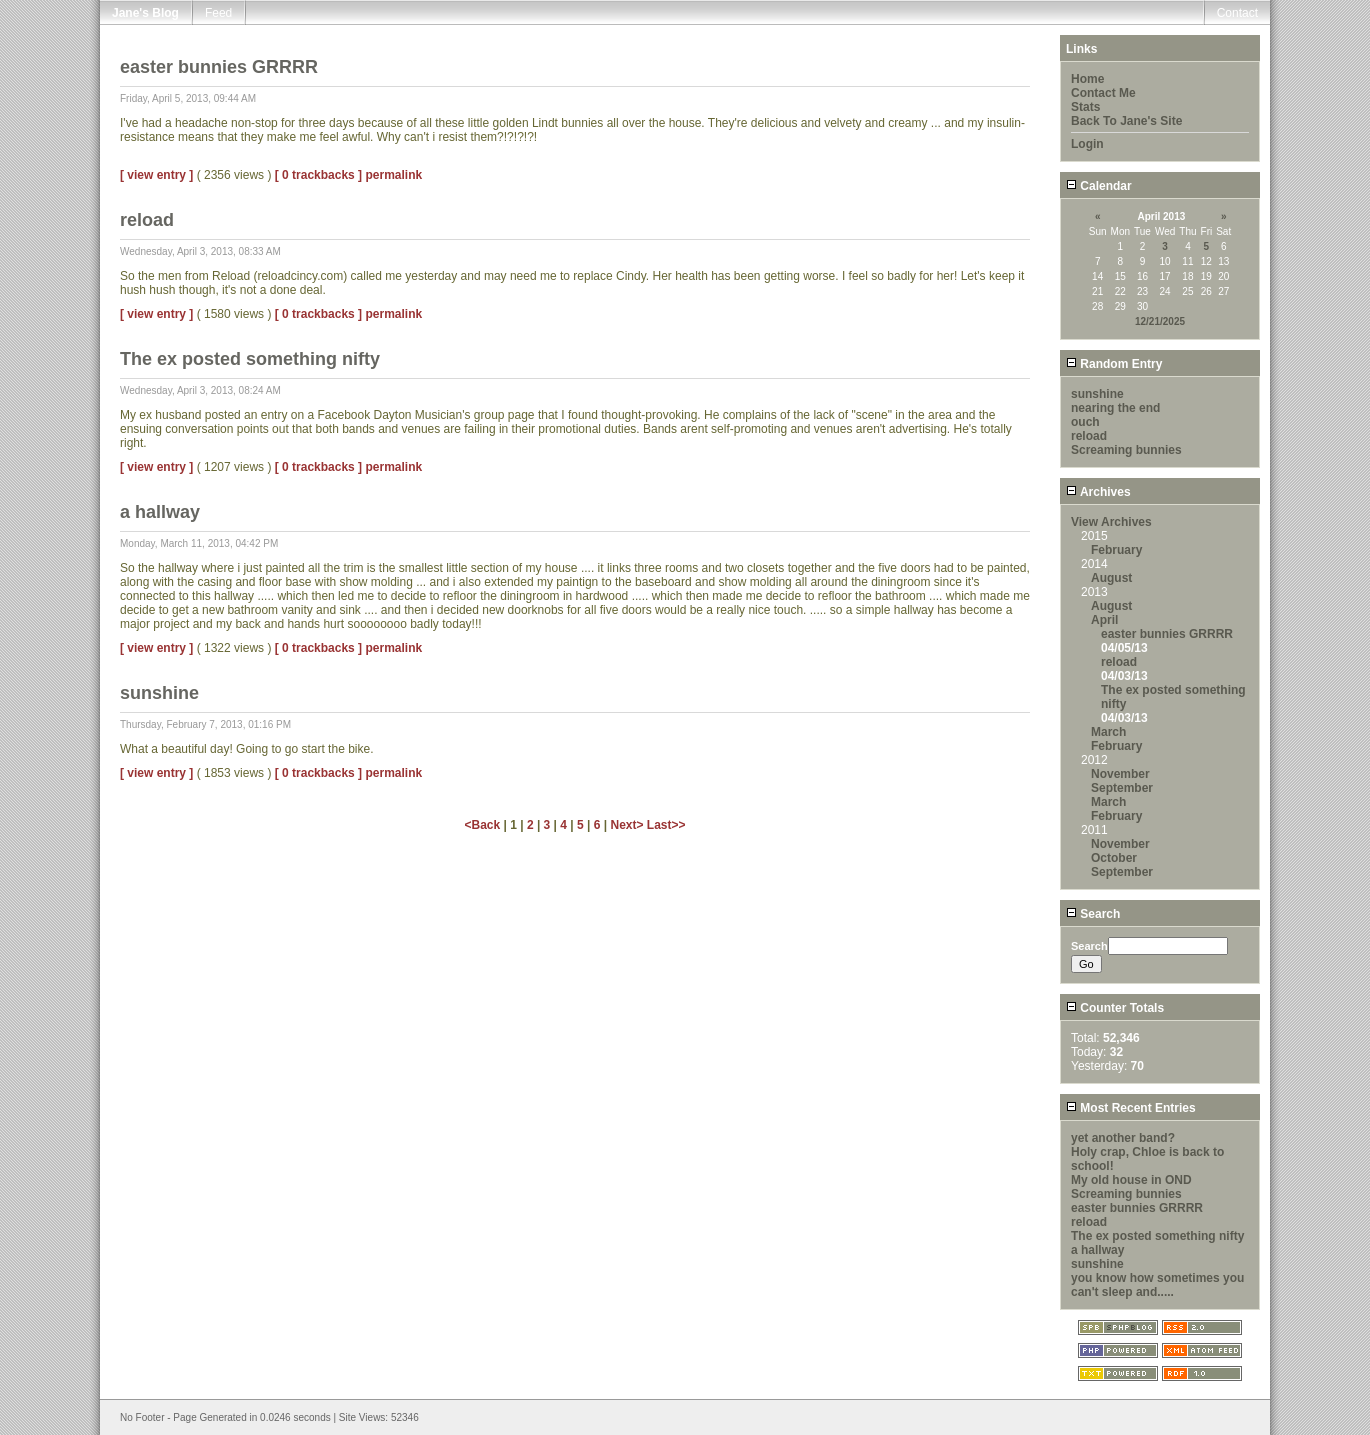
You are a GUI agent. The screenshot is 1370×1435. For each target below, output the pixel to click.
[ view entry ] (156, 175)
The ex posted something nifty (1157, 1236)
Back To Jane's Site (1126, 121)
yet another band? (1123, 1138)
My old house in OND (1131, 1180)
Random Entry (1114, 364)
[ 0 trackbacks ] (318, 175)
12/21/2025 (1160, 321)
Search (1093, 914)
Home (1087, 79)
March (1108, 732)
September (1122, 788)
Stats (1085, 107)
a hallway (1097, 1250)
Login (1087, 144)
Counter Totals (1115, 1008)
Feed (218, 13)
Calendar (1099, 186)
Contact (1237, 13)
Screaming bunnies (1126, 450)
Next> (628, 825)
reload (1089, 436)
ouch (1085, 422)
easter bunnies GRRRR (1167, 634)
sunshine (1097, 394)
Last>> (666, 825)
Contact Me (1103, 93)
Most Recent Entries (1131, 1108)
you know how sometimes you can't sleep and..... (1157, 1285)
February (1116, 550)
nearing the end (1115, 408)
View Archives (1111, 522)
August (1111, 578)
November (1120, 774)
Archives (1098, 492)
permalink (393, 175)
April (1104, 620)
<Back (483, 825)
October (1114, 858)
